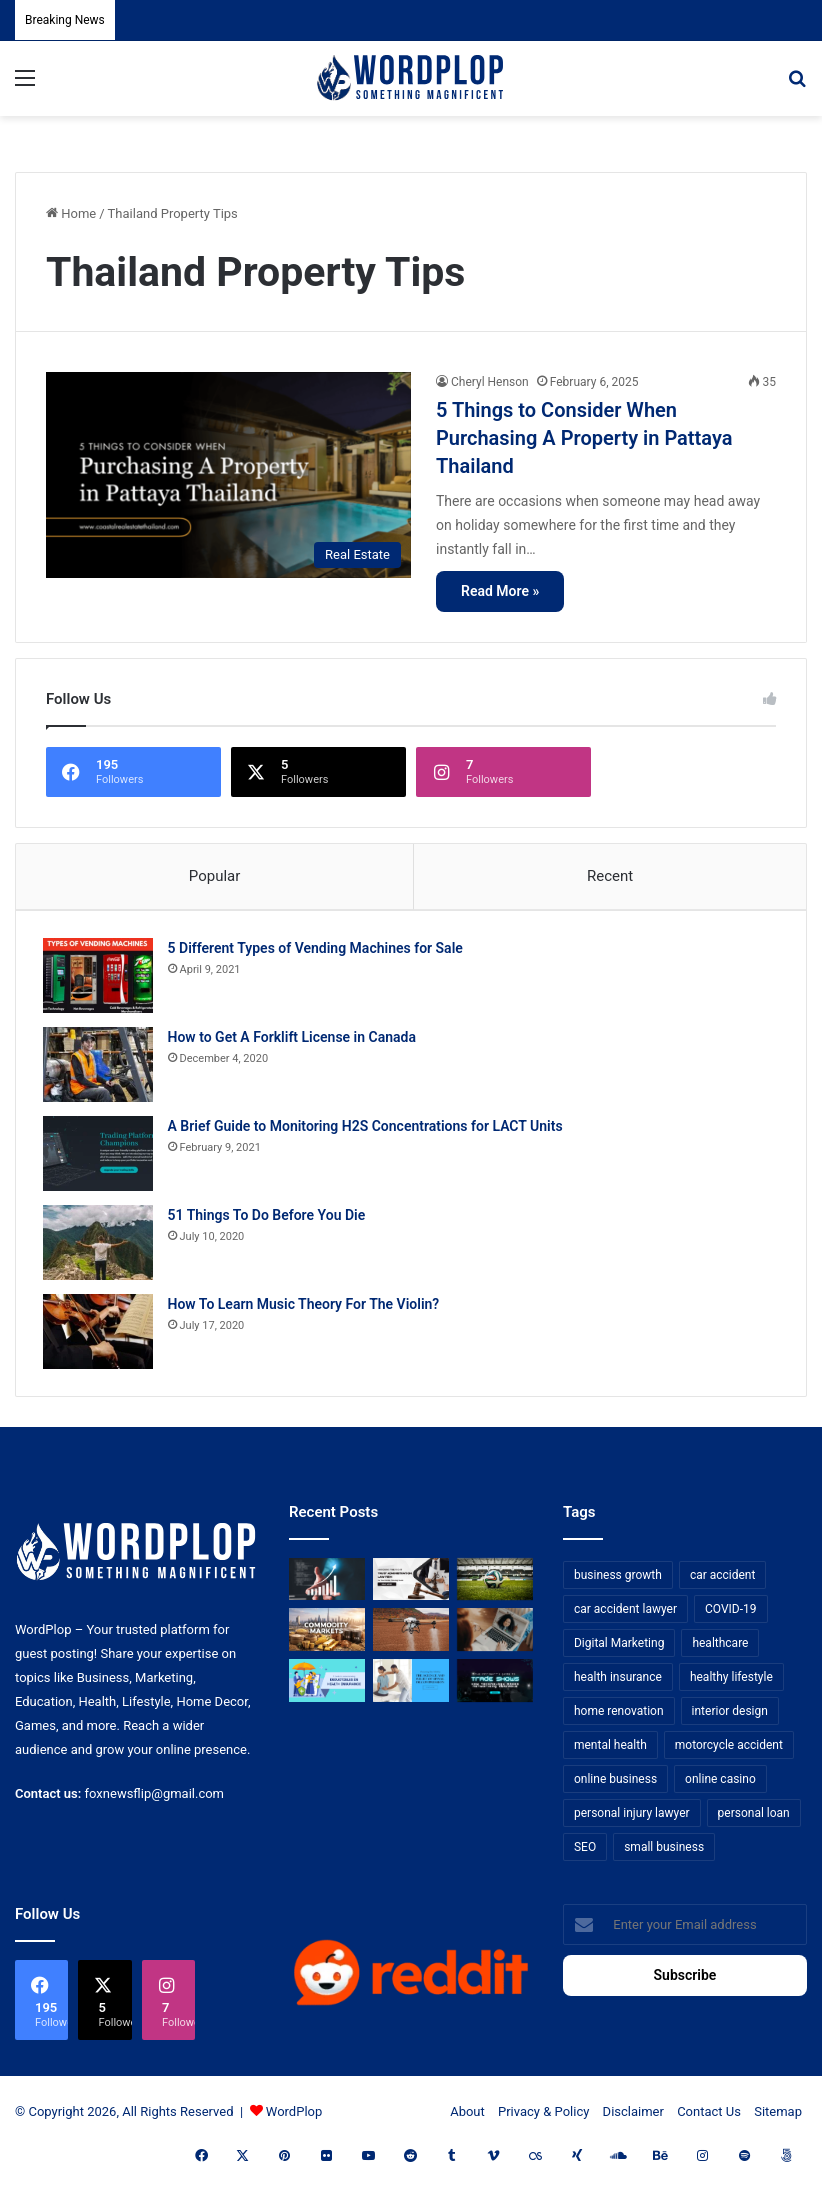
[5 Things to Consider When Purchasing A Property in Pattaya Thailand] (228, 475)
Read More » (500, 591)
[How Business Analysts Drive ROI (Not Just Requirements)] (327, 1585)
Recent (610, 876)
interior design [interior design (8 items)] (730, 1717)
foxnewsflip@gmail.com (154, 1800)
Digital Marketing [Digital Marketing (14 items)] (619, 1649)
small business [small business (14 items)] (664, 1853)
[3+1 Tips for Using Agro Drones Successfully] (411, 1636)
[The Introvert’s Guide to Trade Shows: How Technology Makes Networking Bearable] (495, 1687)
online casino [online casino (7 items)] (720, 1785)
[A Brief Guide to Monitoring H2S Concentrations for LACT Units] (101, 1156)
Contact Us (709, 2118)
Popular (215, 876)
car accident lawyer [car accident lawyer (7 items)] (625, 1615)
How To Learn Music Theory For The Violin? (307, 1307)
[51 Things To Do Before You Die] (101, 1245)
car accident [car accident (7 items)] (723, 1581)
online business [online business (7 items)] (615, 1785)
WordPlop (294, 2118)
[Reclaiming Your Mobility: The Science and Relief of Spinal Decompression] (411, 1687)
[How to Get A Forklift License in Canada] (101, 1067)
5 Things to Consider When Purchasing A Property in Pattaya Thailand (584, 438)
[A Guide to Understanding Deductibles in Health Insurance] (327, 1687)
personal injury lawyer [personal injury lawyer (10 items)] (632, 1819)
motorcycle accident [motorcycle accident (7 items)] (729, 1751)
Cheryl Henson (490, 382)
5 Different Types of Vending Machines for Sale (318, 951)
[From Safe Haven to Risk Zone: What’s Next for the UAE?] (327, 1636)
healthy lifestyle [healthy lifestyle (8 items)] (731, 1683)
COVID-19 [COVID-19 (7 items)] (731, 1615)
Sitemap (778, 2118)
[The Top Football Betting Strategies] (495, 1585)
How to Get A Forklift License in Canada (295, 1040)
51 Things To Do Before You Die (270, 1218)
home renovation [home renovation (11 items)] (619, 1717)
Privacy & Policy (543, 2118)
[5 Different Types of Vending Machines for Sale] (101, 978)
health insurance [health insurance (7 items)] (618, 1683)
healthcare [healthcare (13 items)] (720, 1649)
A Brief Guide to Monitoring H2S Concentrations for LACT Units (368, 1129)
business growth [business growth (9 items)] (618, 1581)
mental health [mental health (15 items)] (610, 1751)
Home (71, 213)
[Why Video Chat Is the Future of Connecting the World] (495, 1636)
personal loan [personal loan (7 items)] (754, 1819)
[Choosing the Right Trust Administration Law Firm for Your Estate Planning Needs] (411, 1585)
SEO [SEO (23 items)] (585, 1853)
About (467, 2118)
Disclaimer (633, 2118)
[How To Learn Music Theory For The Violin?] (101, 1334)
